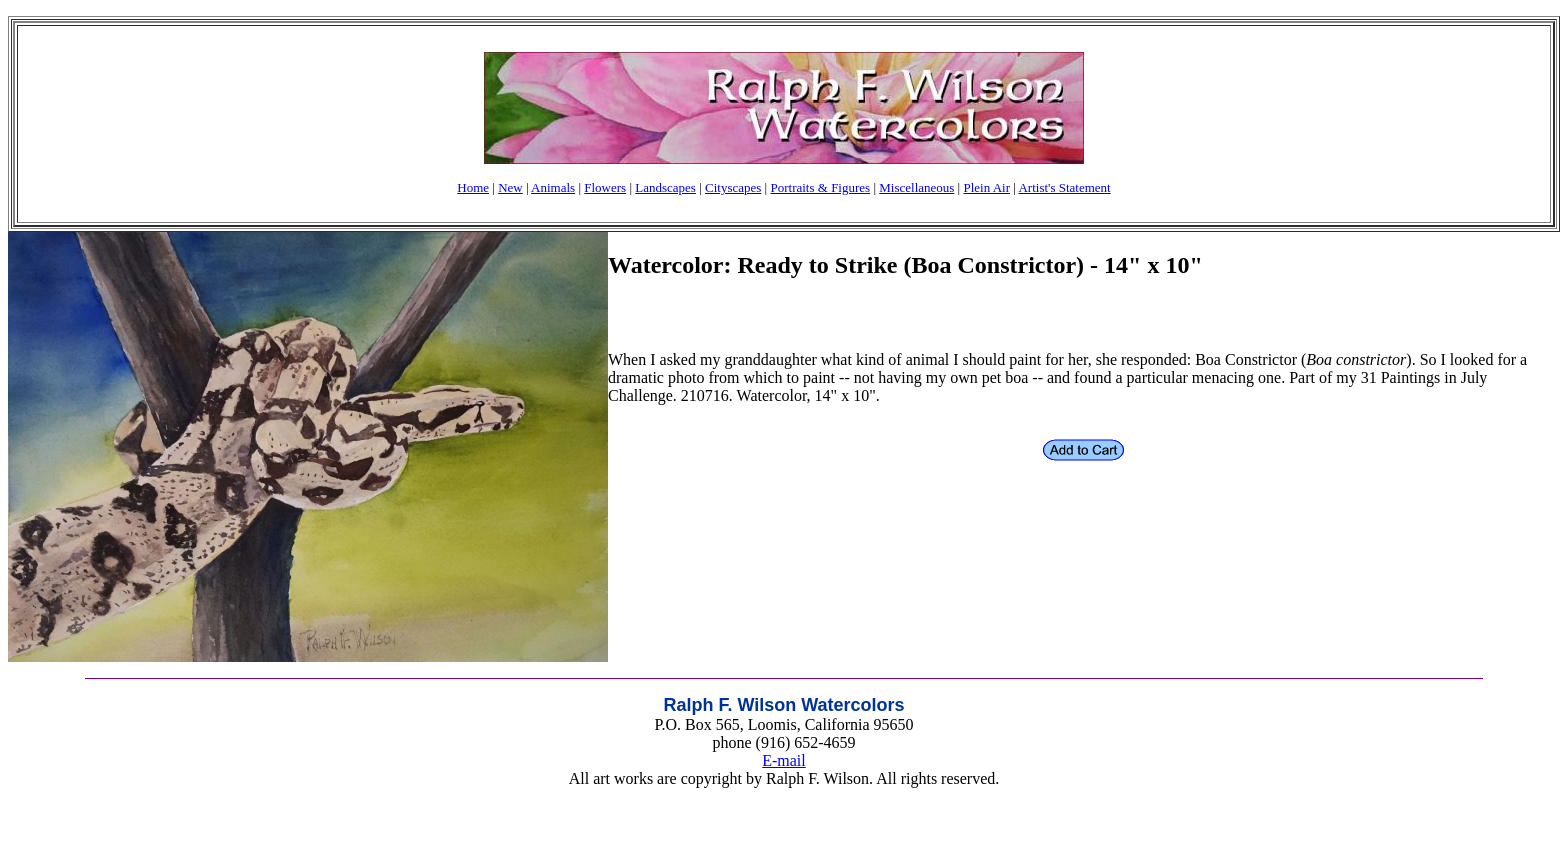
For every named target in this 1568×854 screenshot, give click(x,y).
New (510, 187)
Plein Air (986, 187)
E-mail (784, 760)
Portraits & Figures (820, 187)
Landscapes (665, 187)
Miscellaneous (916, 187)
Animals (553, 187)
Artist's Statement (1064, 187)
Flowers (605, 187)
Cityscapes (733, 187)
